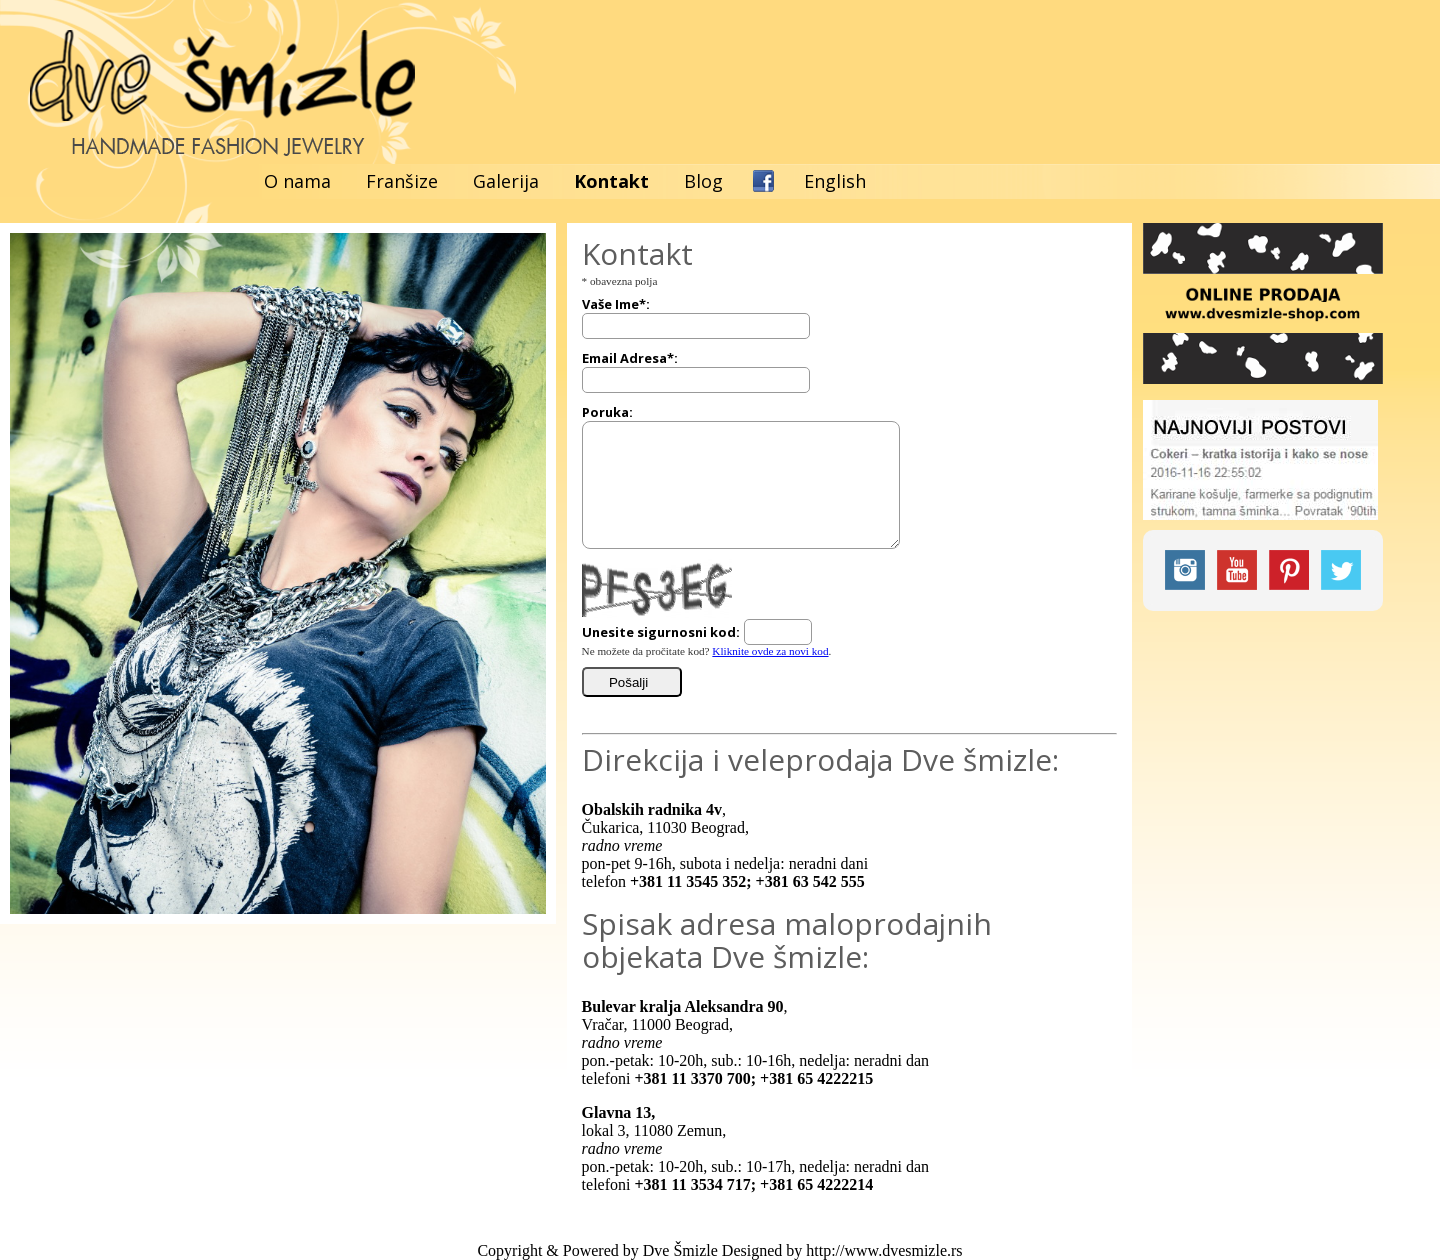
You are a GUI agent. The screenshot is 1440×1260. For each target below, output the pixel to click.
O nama (297, 181)
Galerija (506, 181)
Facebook (763, 181)
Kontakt (611, 181)
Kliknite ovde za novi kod (770, 651)
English (835, 181)
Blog (703, 181)
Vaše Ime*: (616, 304)
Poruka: (607, 412)
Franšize (402, 181)
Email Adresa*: (630, 358)
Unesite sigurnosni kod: (661, 632)
